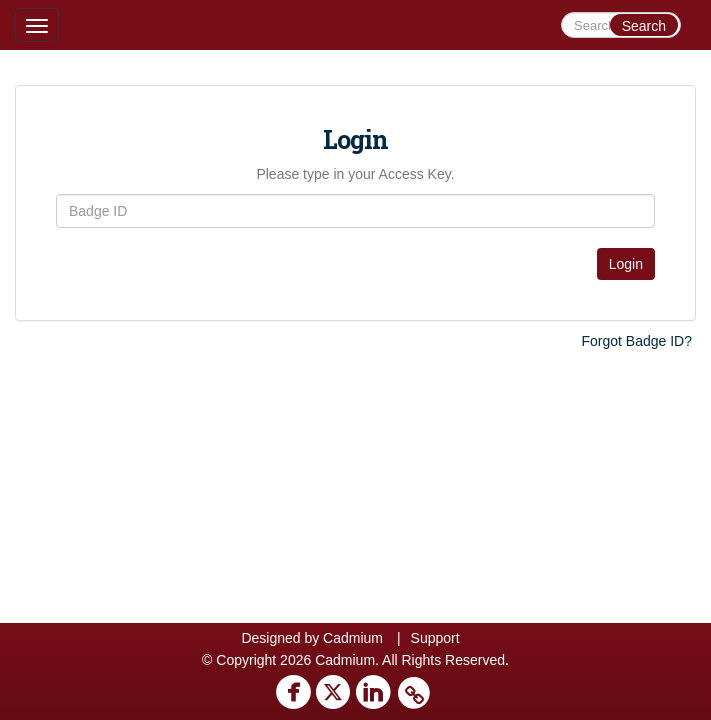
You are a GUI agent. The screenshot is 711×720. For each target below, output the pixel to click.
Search (644, 26)
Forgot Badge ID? (636, 341)
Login (626, 264)
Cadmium (353, 638)
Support (435, 638)
